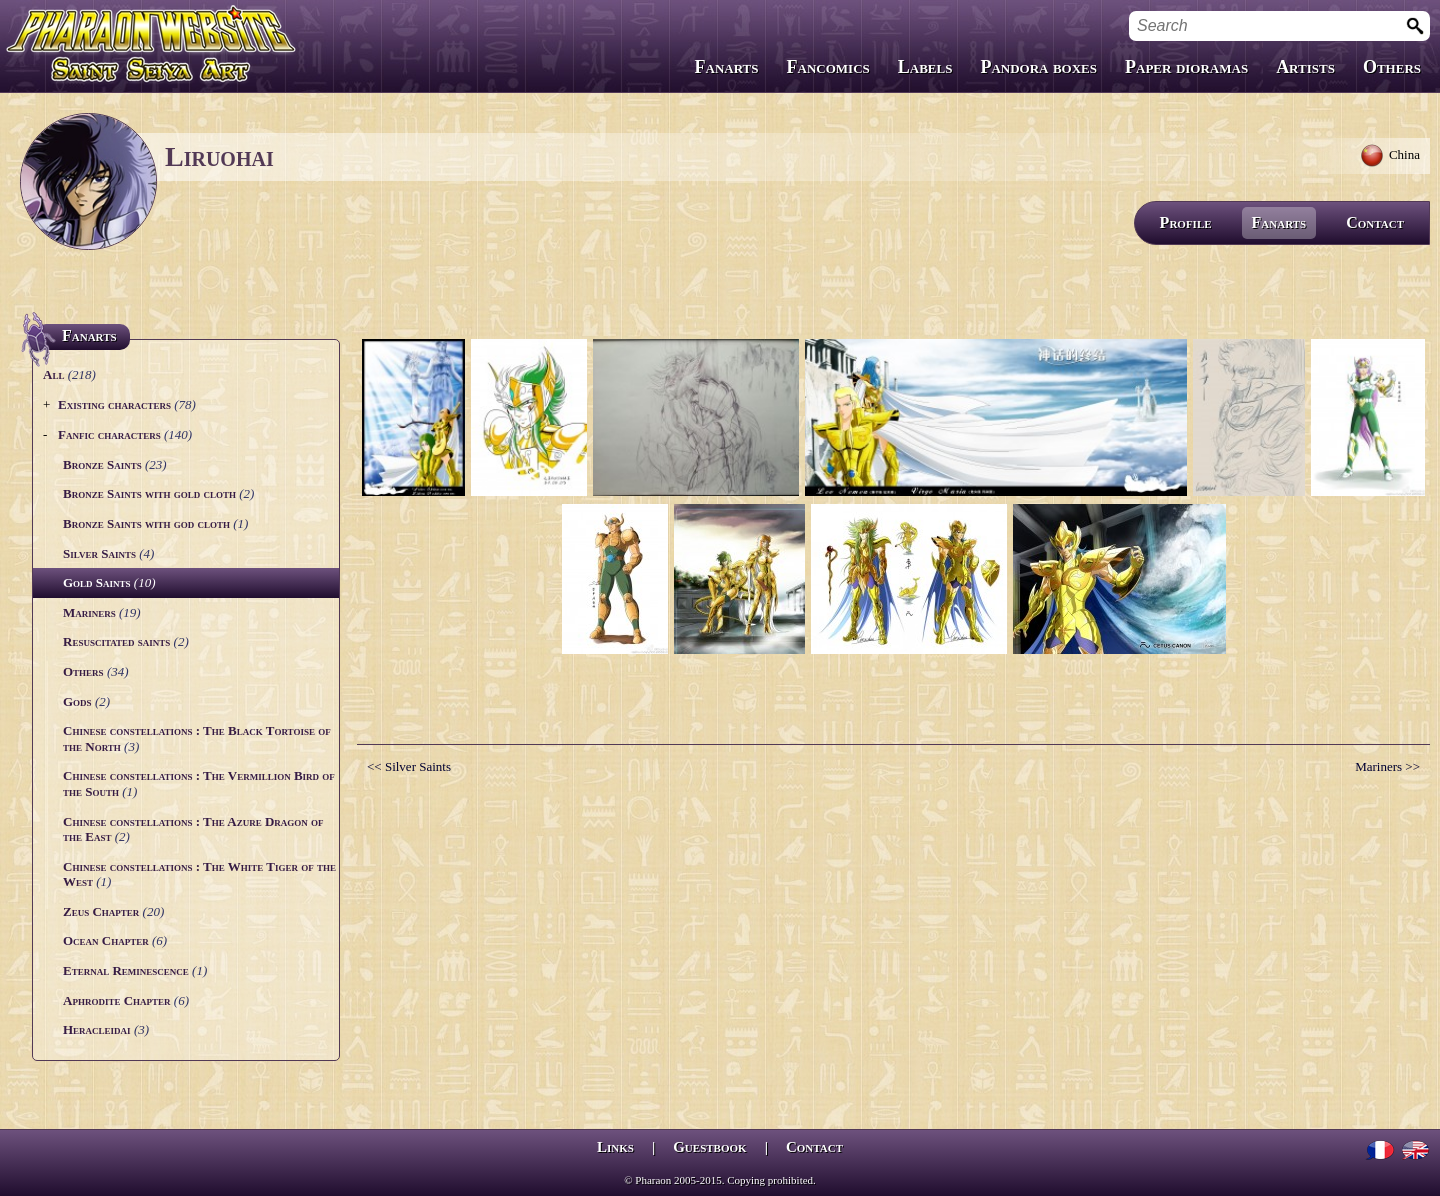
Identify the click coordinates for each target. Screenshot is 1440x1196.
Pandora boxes (1038, 67)
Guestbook (709, 1147)
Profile (1186, 222)
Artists (1305, 67)
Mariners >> (1387, 766)
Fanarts (727, 67)
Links (615, 1147)
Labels (925, 67)
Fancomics (828, 67)
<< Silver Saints (409, 766)
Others (1392, 67)
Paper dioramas (1186, 67)
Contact (1375, 222)
